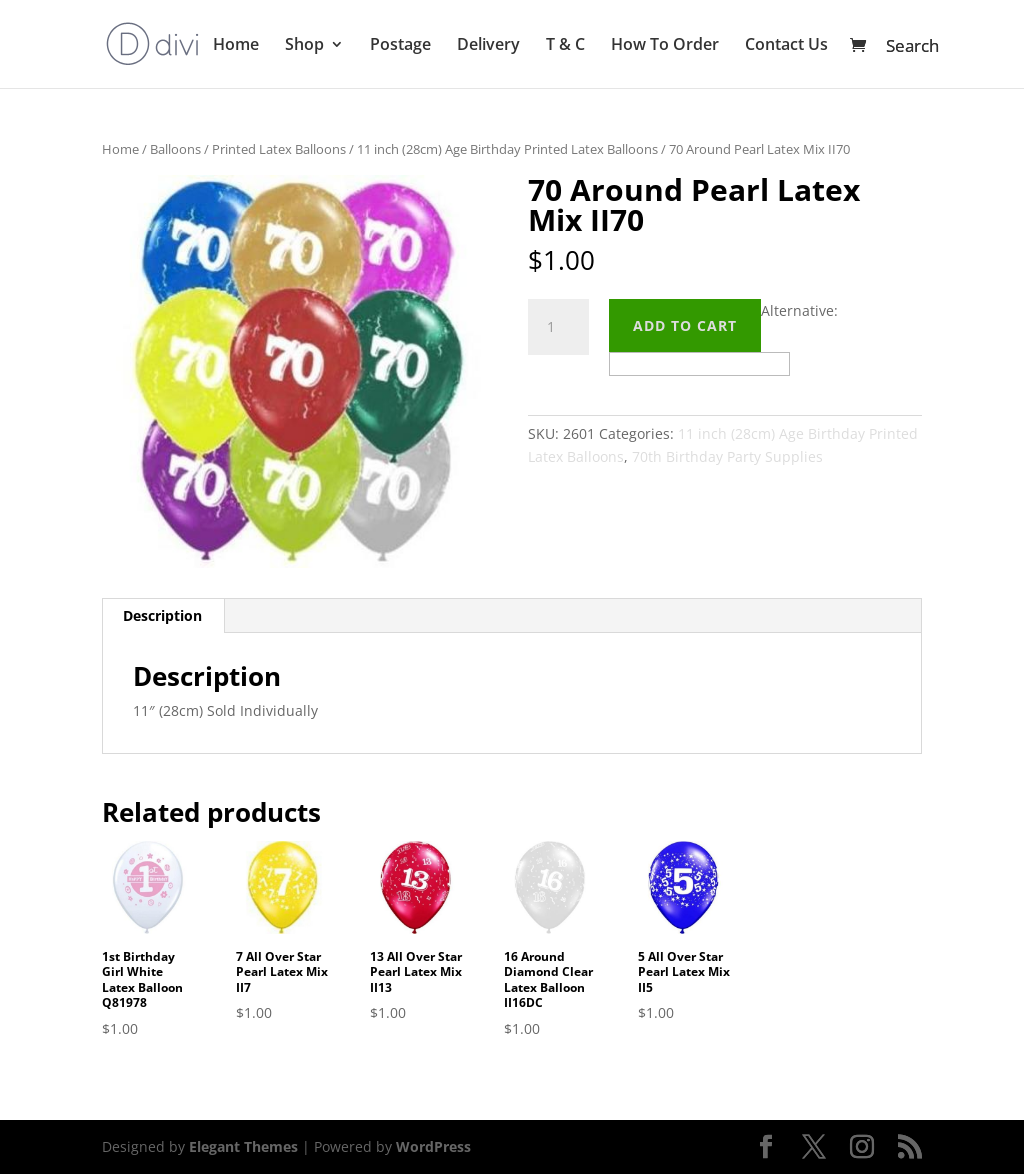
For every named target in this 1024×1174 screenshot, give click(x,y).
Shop (304, 46)
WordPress (433, 1146)
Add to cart (685, 325)
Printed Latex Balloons (279, 149)
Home (236, 46)
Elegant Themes (243, 1146)
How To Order (665, 46)
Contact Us (786, 46)
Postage (400, 46)
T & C (565, 46)
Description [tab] (162, 615)
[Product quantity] (558, 327)
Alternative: (799, 310)
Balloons (175, 149)
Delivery (488, 46)
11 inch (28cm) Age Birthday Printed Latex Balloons (507, 149)
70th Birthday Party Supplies (727, 456)
